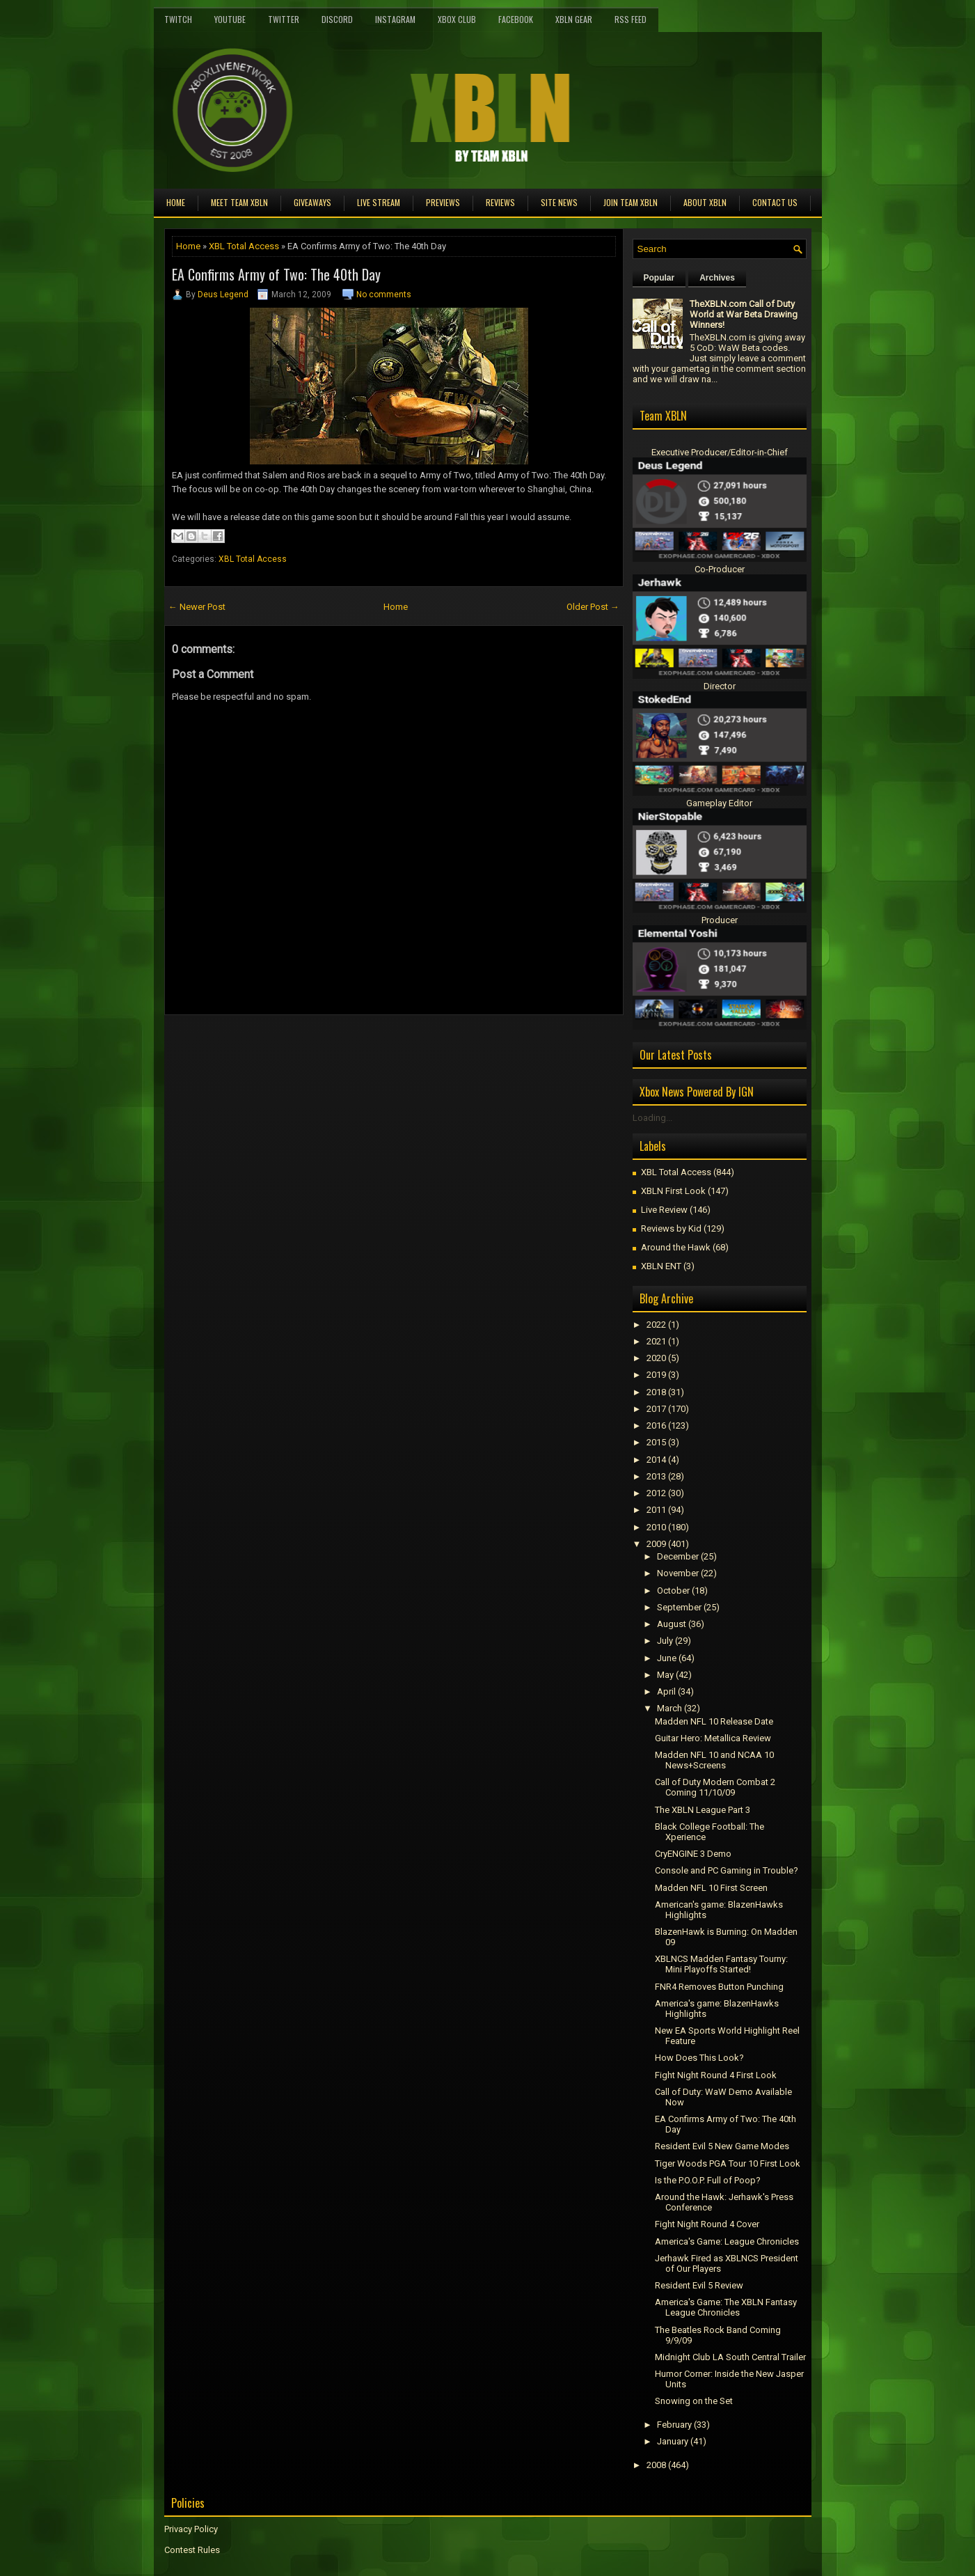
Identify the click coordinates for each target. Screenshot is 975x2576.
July (665, 1640)
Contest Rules (192, 2550)
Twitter (283, 19)
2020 (656, 1358)
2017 (656, 1409)
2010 (656, 1527)
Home (175, 202)
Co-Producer (720, 569)
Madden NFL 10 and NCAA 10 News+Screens (714, 1760)
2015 (656, 1442)
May (665, 1675)
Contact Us (775, 202)
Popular (659, 278)
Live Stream (378, 202)
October (673, 1590)
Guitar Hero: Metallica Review (713, 1738)
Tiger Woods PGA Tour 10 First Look (727, 2163)
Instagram (395, 19)
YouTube (230, 19)
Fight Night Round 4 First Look (716, 2075)
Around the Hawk (676, 1247)
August (671, 1624)
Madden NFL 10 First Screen (711, 1888)
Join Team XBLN (630, 202)
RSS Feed (631, 19)
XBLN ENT (661, 1266)
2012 (656, 1493)
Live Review (664, 1209)
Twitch (178, 19)
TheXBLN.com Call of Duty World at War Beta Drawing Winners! (744, 314)
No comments (383, 294)
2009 (656, 1544)
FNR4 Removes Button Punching (719, 1986)
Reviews (500, 202)
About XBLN (705, 202)
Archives (717, 278)
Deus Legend (223, 294)
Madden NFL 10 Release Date (714, 1721)
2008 (656, 2465)
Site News (559, 202)
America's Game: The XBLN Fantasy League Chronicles (726, 2307)
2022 (656, 1324)
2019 (656, 1374)
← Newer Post (196, 607)
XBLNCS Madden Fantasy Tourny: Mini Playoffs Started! (721, 1964)
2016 (656, 1425)
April (666, 1691)
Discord (337, 19)
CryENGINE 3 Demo (693, 1853)
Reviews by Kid (671, 1228)
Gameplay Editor (719, 803)
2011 (656, 1510)
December (678, 1556)
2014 (656, 1459)
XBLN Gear (573, 19)
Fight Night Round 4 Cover (707, 2224)
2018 (656, 1392)
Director (720, 686)
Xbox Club (457, 19)
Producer (719, 920)
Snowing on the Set (694, 2401)
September (679, 1607)
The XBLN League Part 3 (702, 1810)
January (672, 2441)
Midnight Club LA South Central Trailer (730, 2357)
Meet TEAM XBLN (239, 202)
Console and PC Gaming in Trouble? (726, 1870)
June (666, 1658)
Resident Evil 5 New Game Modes (722, 2146)
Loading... (652, 1118)
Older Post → (592, 607)
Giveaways (312, 202)
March (669, 1708)
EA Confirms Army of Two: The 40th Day (276, 274)
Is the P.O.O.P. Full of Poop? (708, 2180)
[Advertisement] (327, 1046)
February (674, 2424)
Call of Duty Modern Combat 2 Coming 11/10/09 (715, 1787)
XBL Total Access (244, 246)
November (678, 1573)
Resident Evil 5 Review (699, 2285)
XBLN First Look (673, 1191)
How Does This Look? (699, 2057)
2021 (656, 1341)
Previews (443, 202)
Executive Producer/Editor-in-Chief (719, 452)
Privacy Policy (191, 2529)
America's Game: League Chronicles (727, 2241)
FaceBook (515, 19)
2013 (656, 1476)
